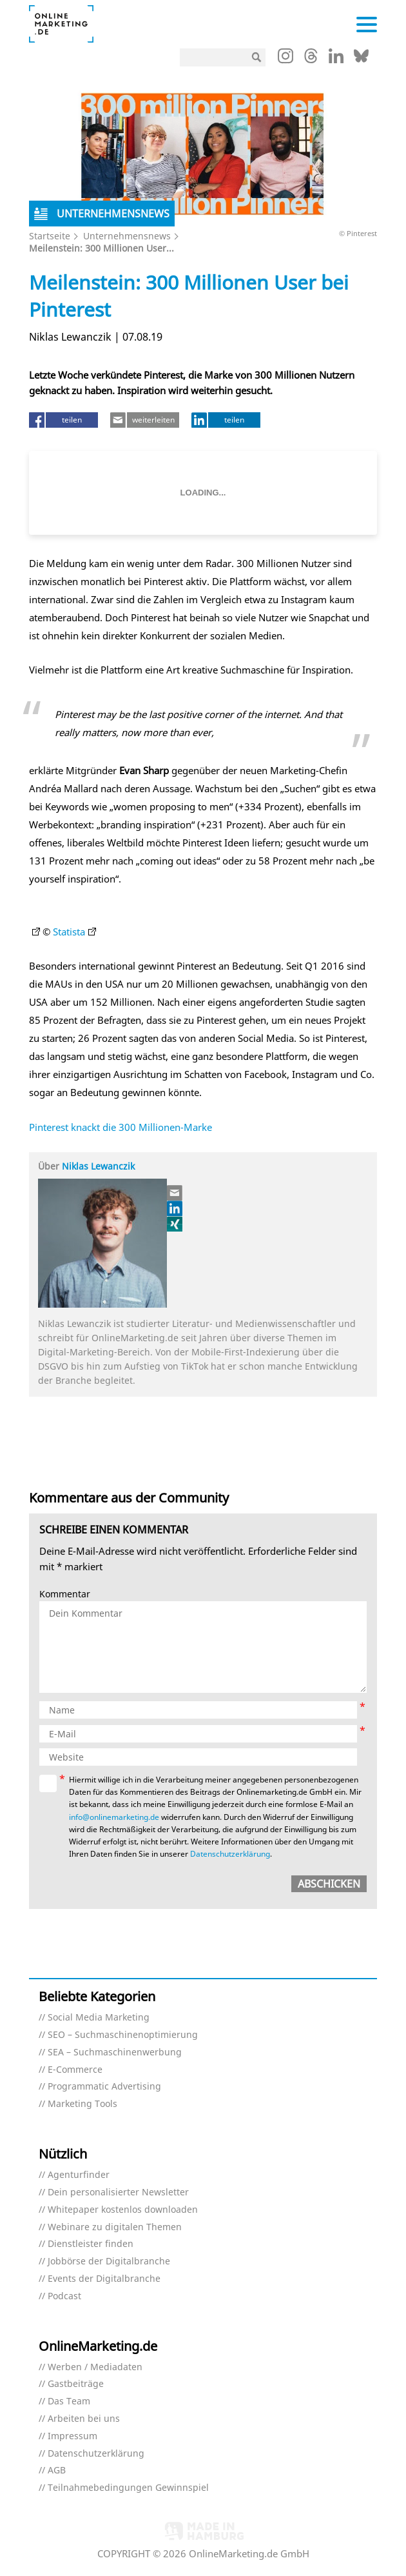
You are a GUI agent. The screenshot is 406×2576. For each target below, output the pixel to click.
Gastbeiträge (76, 2384)
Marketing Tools (82, 2104)
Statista (69, 931)
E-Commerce (75, 2069)
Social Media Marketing (99, 2017)
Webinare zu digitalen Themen (115, 2227)
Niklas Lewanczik (98, 1166)
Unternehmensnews (127, 236)
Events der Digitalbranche (104, 2278)
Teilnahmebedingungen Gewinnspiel (128, 2487)
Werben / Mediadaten (95, 2367)
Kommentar (64, 1594)
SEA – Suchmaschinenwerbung (115, 2052)
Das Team (69, 2401)
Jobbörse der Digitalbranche (109, 2261)
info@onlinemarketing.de (114, 1817)
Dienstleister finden (90, 2244)
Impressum (72, 2436)
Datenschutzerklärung (230, 1853)
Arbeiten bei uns (84, 2418)
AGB (57, 2470)
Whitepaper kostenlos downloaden (123, 2209)
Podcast (64, 2296)
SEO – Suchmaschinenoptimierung (123, 2035)
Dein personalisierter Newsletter (118, 2192)
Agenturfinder (79, 2175)
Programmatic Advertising (104, 2086)
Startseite (49, 236)
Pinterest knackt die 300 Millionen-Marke (120, 1127)
